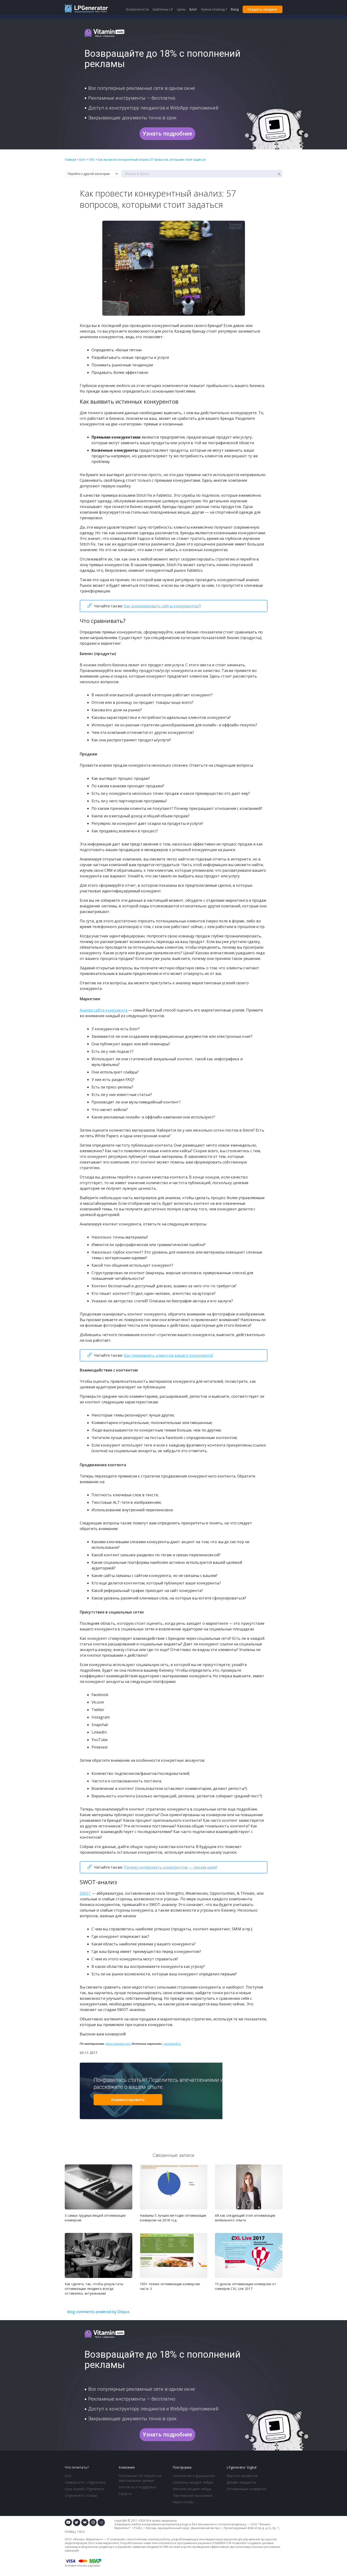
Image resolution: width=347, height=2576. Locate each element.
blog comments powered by (98, 2311)
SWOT (85, 1893)
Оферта (125, 2493)
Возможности (137, 9)
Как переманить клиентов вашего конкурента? (168, 1355)
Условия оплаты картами (82, 2566)
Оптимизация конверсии (246, 2489)
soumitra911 (172, 2044)
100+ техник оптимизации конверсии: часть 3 (170, 2286)
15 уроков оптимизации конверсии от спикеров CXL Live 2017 (245, 2286)
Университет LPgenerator (85, 2482)
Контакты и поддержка (137, 2487)
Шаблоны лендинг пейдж (193, 2482)
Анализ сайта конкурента (103, 1010)
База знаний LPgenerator (85, 2489)
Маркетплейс (183, 2502)
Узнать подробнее (167, 133)
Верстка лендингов (242, 2476)
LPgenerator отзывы (81, 2495)
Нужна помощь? (214, 9)
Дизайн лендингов (241, 2482)
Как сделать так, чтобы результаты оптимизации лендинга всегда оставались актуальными (94, 2289)
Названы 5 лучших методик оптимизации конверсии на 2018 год (173, 2217)
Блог (68, 2476)
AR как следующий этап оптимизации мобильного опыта (245, 2217)
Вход (235, 9)
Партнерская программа (192, 2495)
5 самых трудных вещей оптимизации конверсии (95, 2217)
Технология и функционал (194, 2476)
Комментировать (128, 2099)
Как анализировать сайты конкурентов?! (162, 606)
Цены (181, 9)
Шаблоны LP (163, 9)
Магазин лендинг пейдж (192, 2489)
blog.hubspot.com (118, 2044)
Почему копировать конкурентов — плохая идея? (170, 1867)
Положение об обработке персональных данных (140, 2478)
